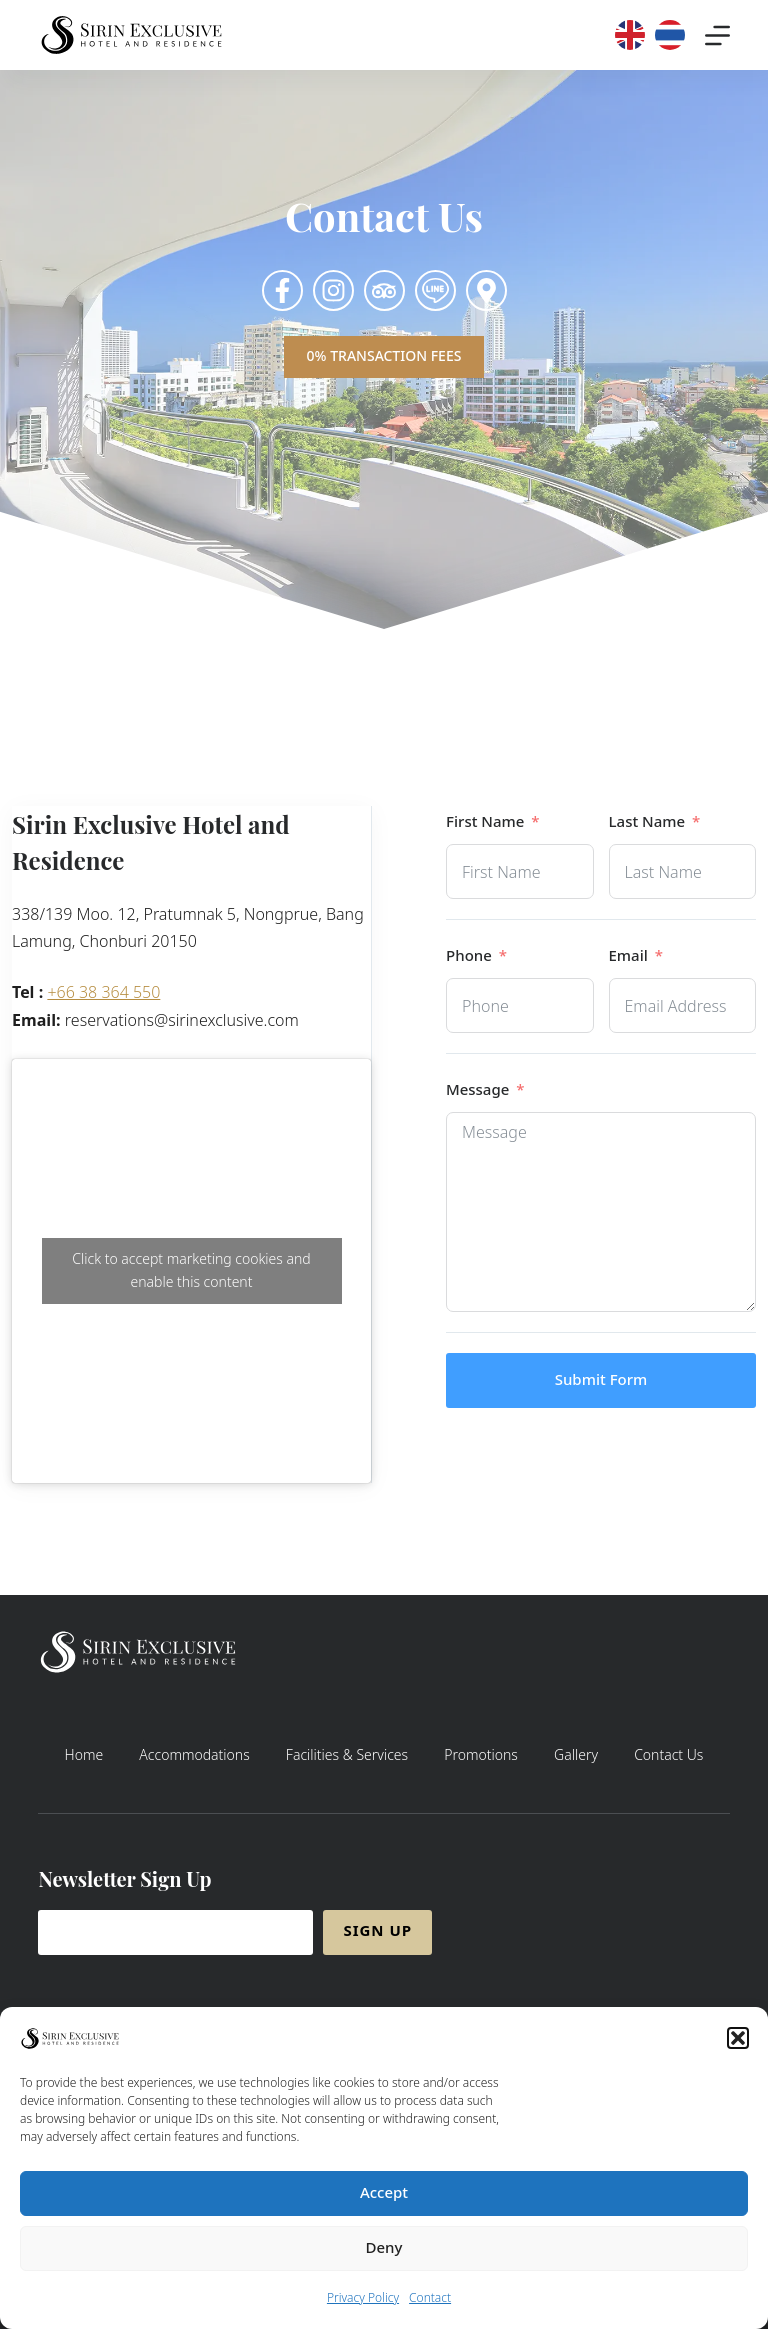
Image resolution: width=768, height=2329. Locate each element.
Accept (384, 2199)
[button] (738, 2045)
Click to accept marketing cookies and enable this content (191, 1271)
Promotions (481, 1755)
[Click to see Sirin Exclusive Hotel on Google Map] (486, 290)
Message (477, 1090)
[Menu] (717, 35)
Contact (430, 2305)
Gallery (576, 1755)
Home (84, 1755)
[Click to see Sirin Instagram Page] (333, 290)
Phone (469, 956)
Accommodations (194, 1755)
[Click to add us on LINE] (435, 290)
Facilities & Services (347, 1755)
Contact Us (668, 1755)
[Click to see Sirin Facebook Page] (282, 290)
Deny (384, 2254)
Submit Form (601, 1380)
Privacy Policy (363, 2305)
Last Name (647, 822)
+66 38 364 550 (103, 993)
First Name (485, 822)
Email (628, 956)
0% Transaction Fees (384, 356)
